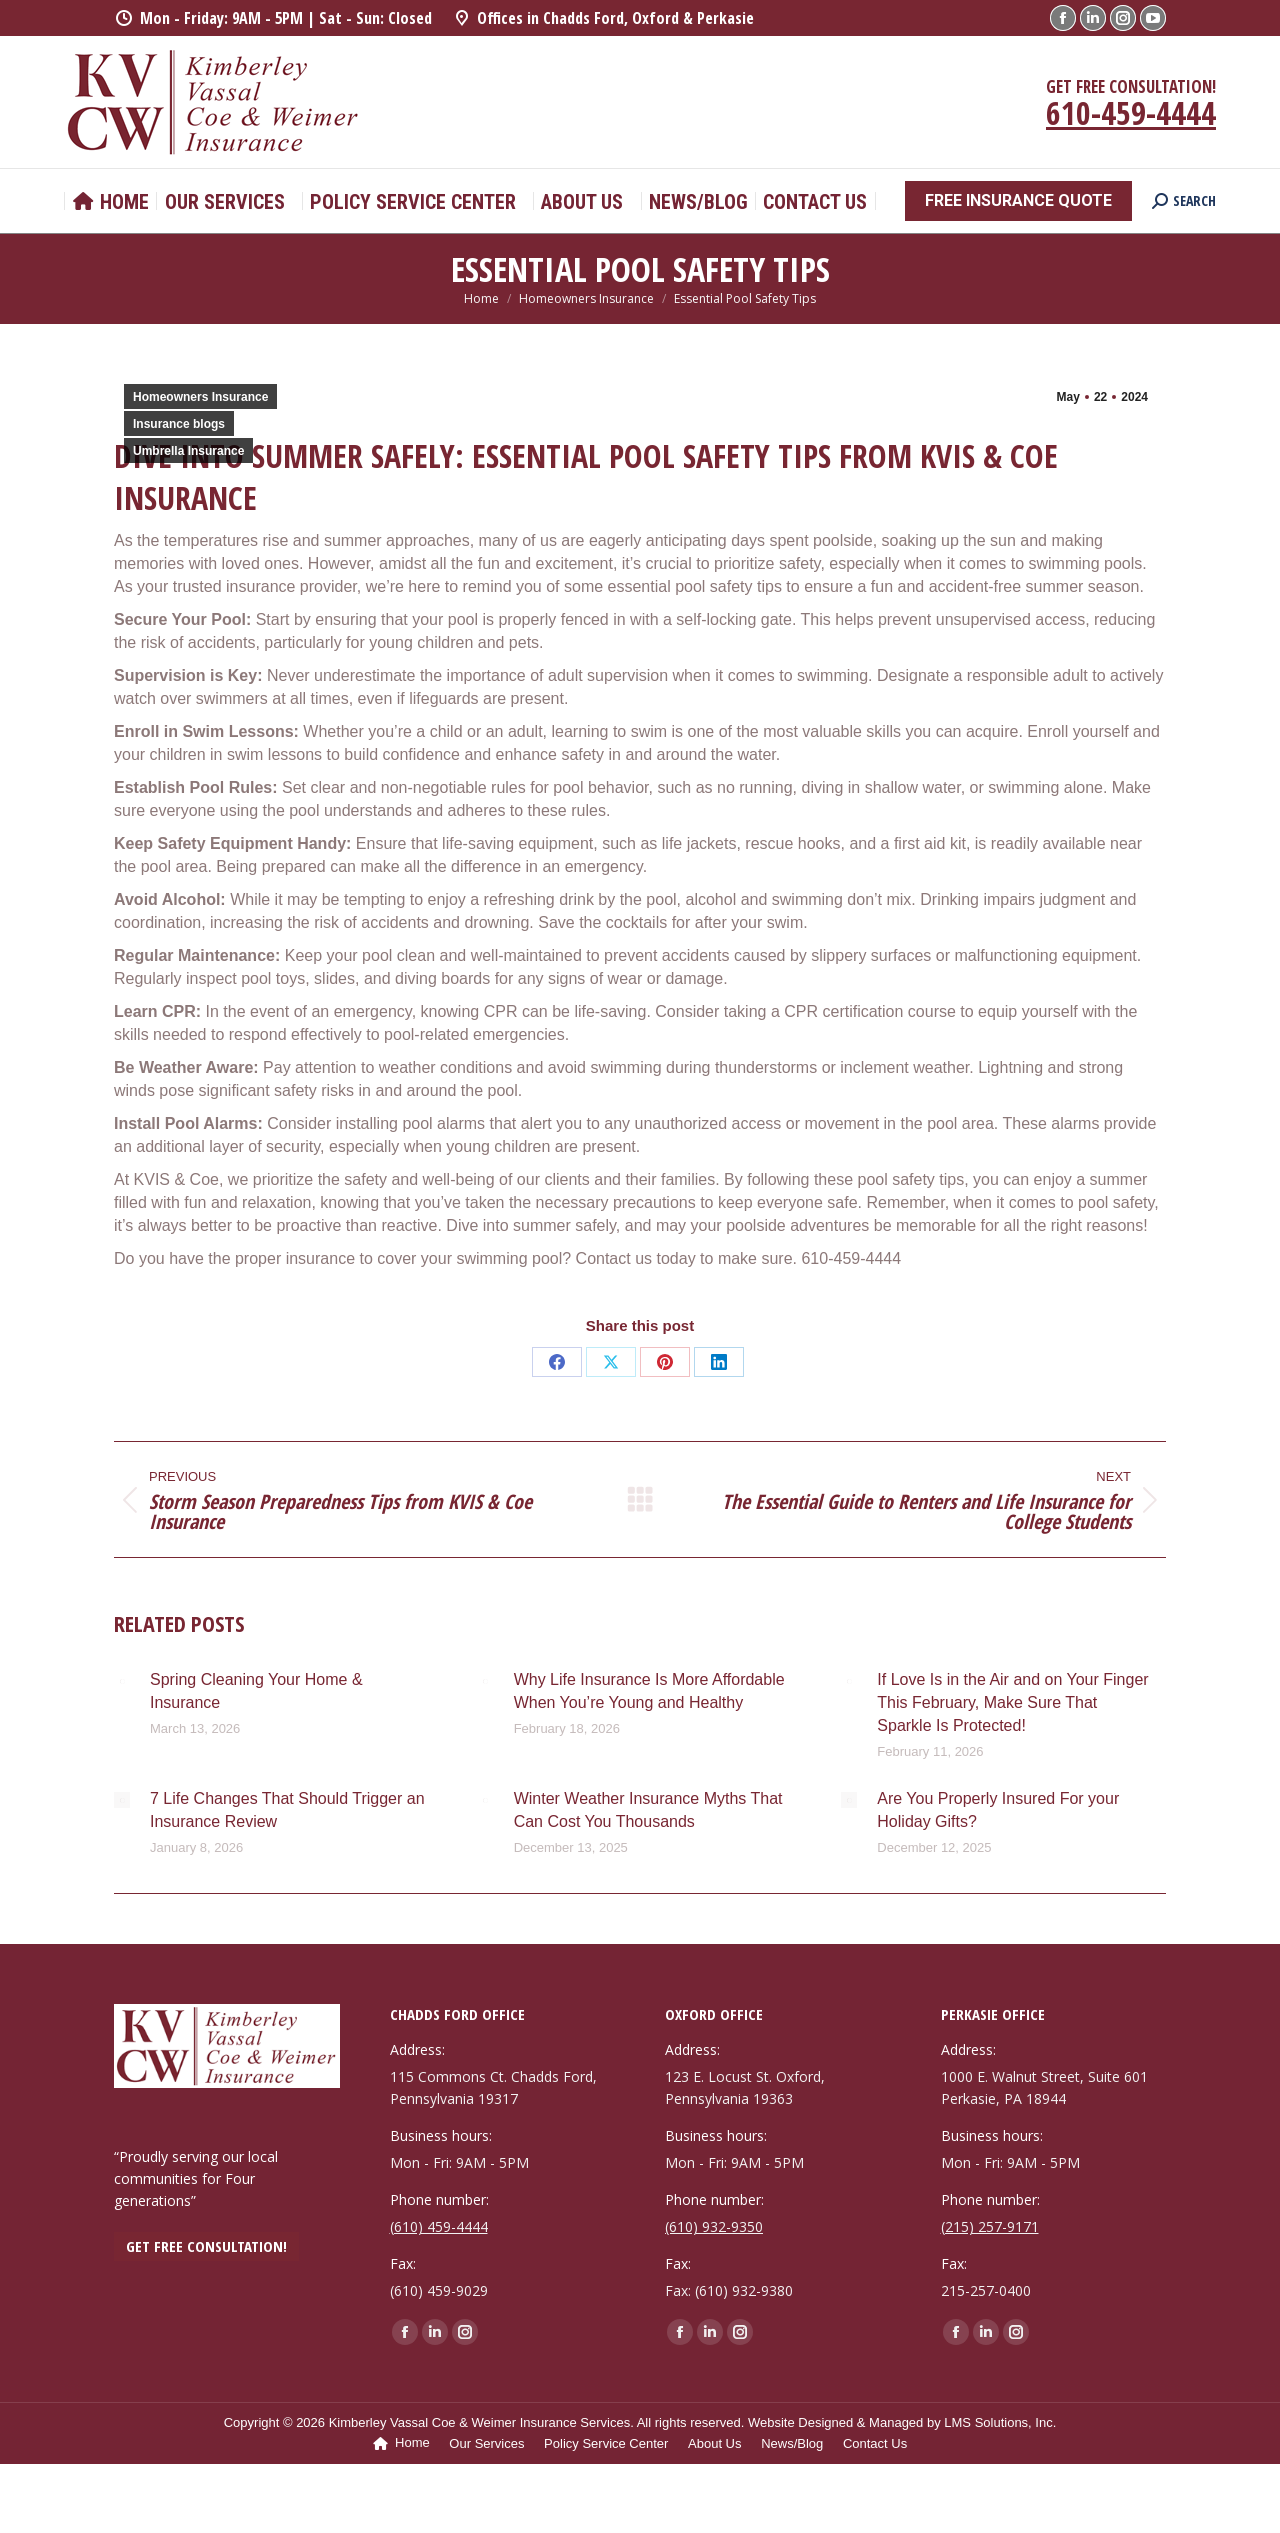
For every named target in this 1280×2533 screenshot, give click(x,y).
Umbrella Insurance (188, 451)
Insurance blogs (179, 424)
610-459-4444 (1131, 112)
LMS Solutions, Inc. (1000, 2422)
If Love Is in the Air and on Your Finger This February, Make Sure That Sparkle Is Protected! (1012, 1702)
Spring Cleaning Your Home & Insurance (256, 1691)
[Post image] (122, 1681)
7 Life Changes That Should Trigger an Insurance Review (287, 1810)
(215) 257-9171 (990, 2226)
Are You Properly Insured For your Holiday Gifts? (998, 1810)
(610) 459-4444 (439, 2226)
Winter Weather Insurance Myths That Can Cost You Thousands (648, 1810)
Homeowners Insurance (200, 397)
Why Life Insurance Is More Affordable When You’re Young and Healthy (649, 1691)
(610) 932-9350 (714, 2226)
